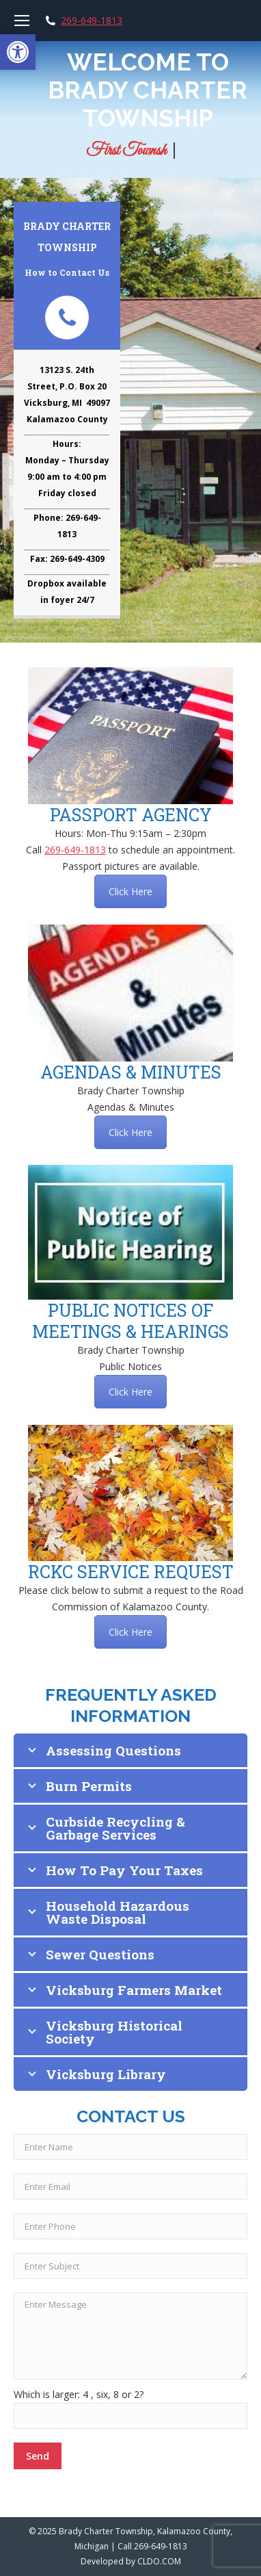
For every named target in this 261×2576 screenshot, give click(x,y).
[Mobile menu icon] (22, 20)
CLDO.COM (159, 2561)
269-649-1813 (91, 20)
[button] (18, 52)
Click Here (130, 891)
